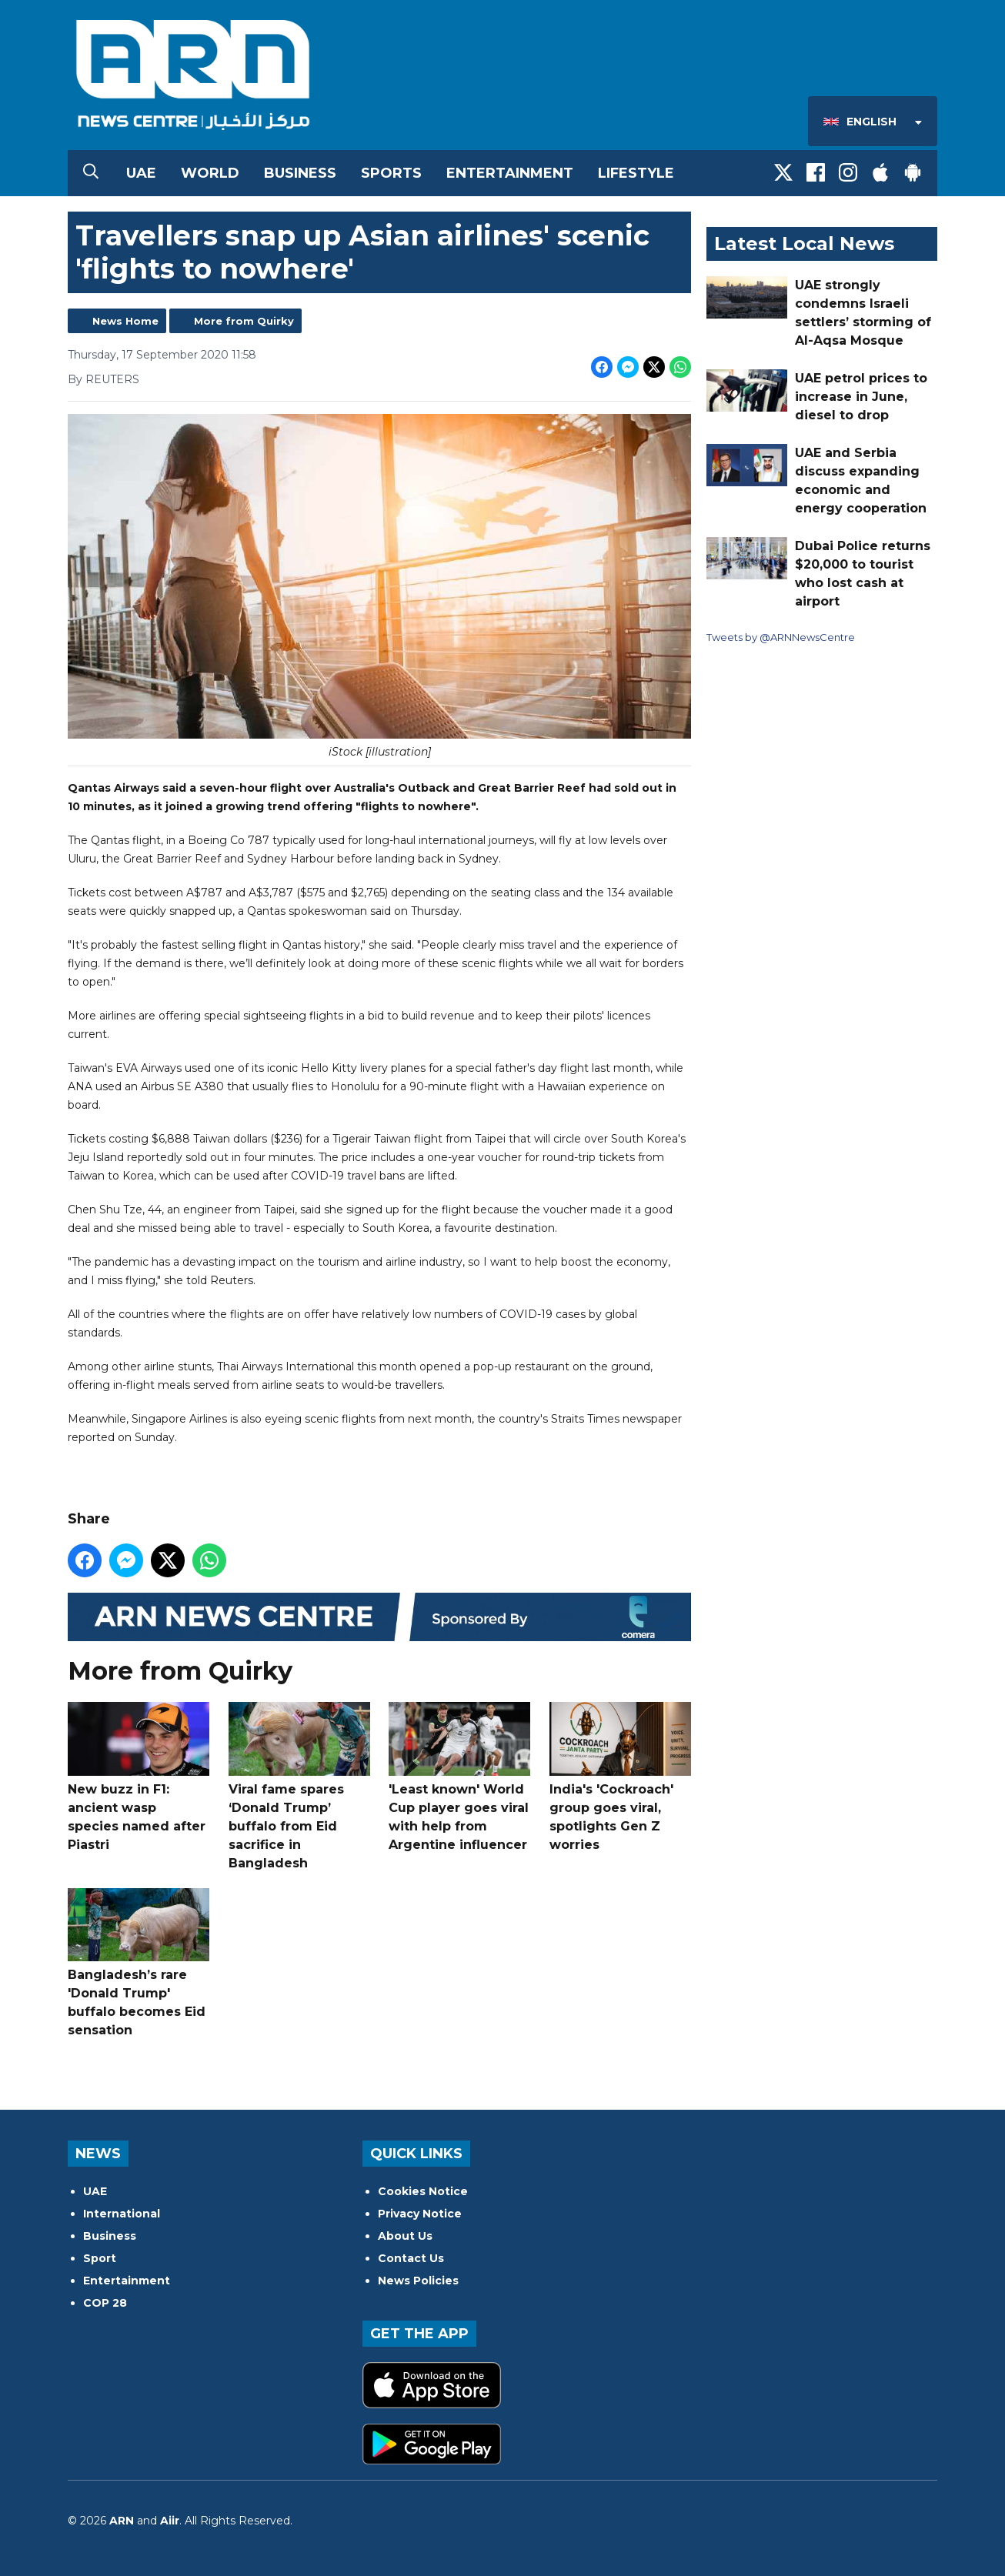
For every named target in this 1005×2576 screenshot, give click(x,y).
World (210, 173)
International (121, 2214)
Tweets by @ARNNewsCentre (780, 637)
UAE (141, 173)
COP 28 (105, 2303)
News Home (125, 321)
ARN (121, 2521)
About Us (405, 2236)
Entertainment (509, 173)
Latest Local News (804, 243)
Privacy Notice (420, 2214)
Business (300, 173)
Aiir (169, 2521)
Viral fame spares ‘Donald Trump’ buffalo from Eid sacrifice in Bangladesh (299, 1786)
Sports (391, 173)
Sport (99, 2258)
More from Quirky (244, 321)
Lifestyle (636, 173)
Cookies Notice (423, 2191)
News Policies (418, 2280)
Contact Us (411, 2258)
